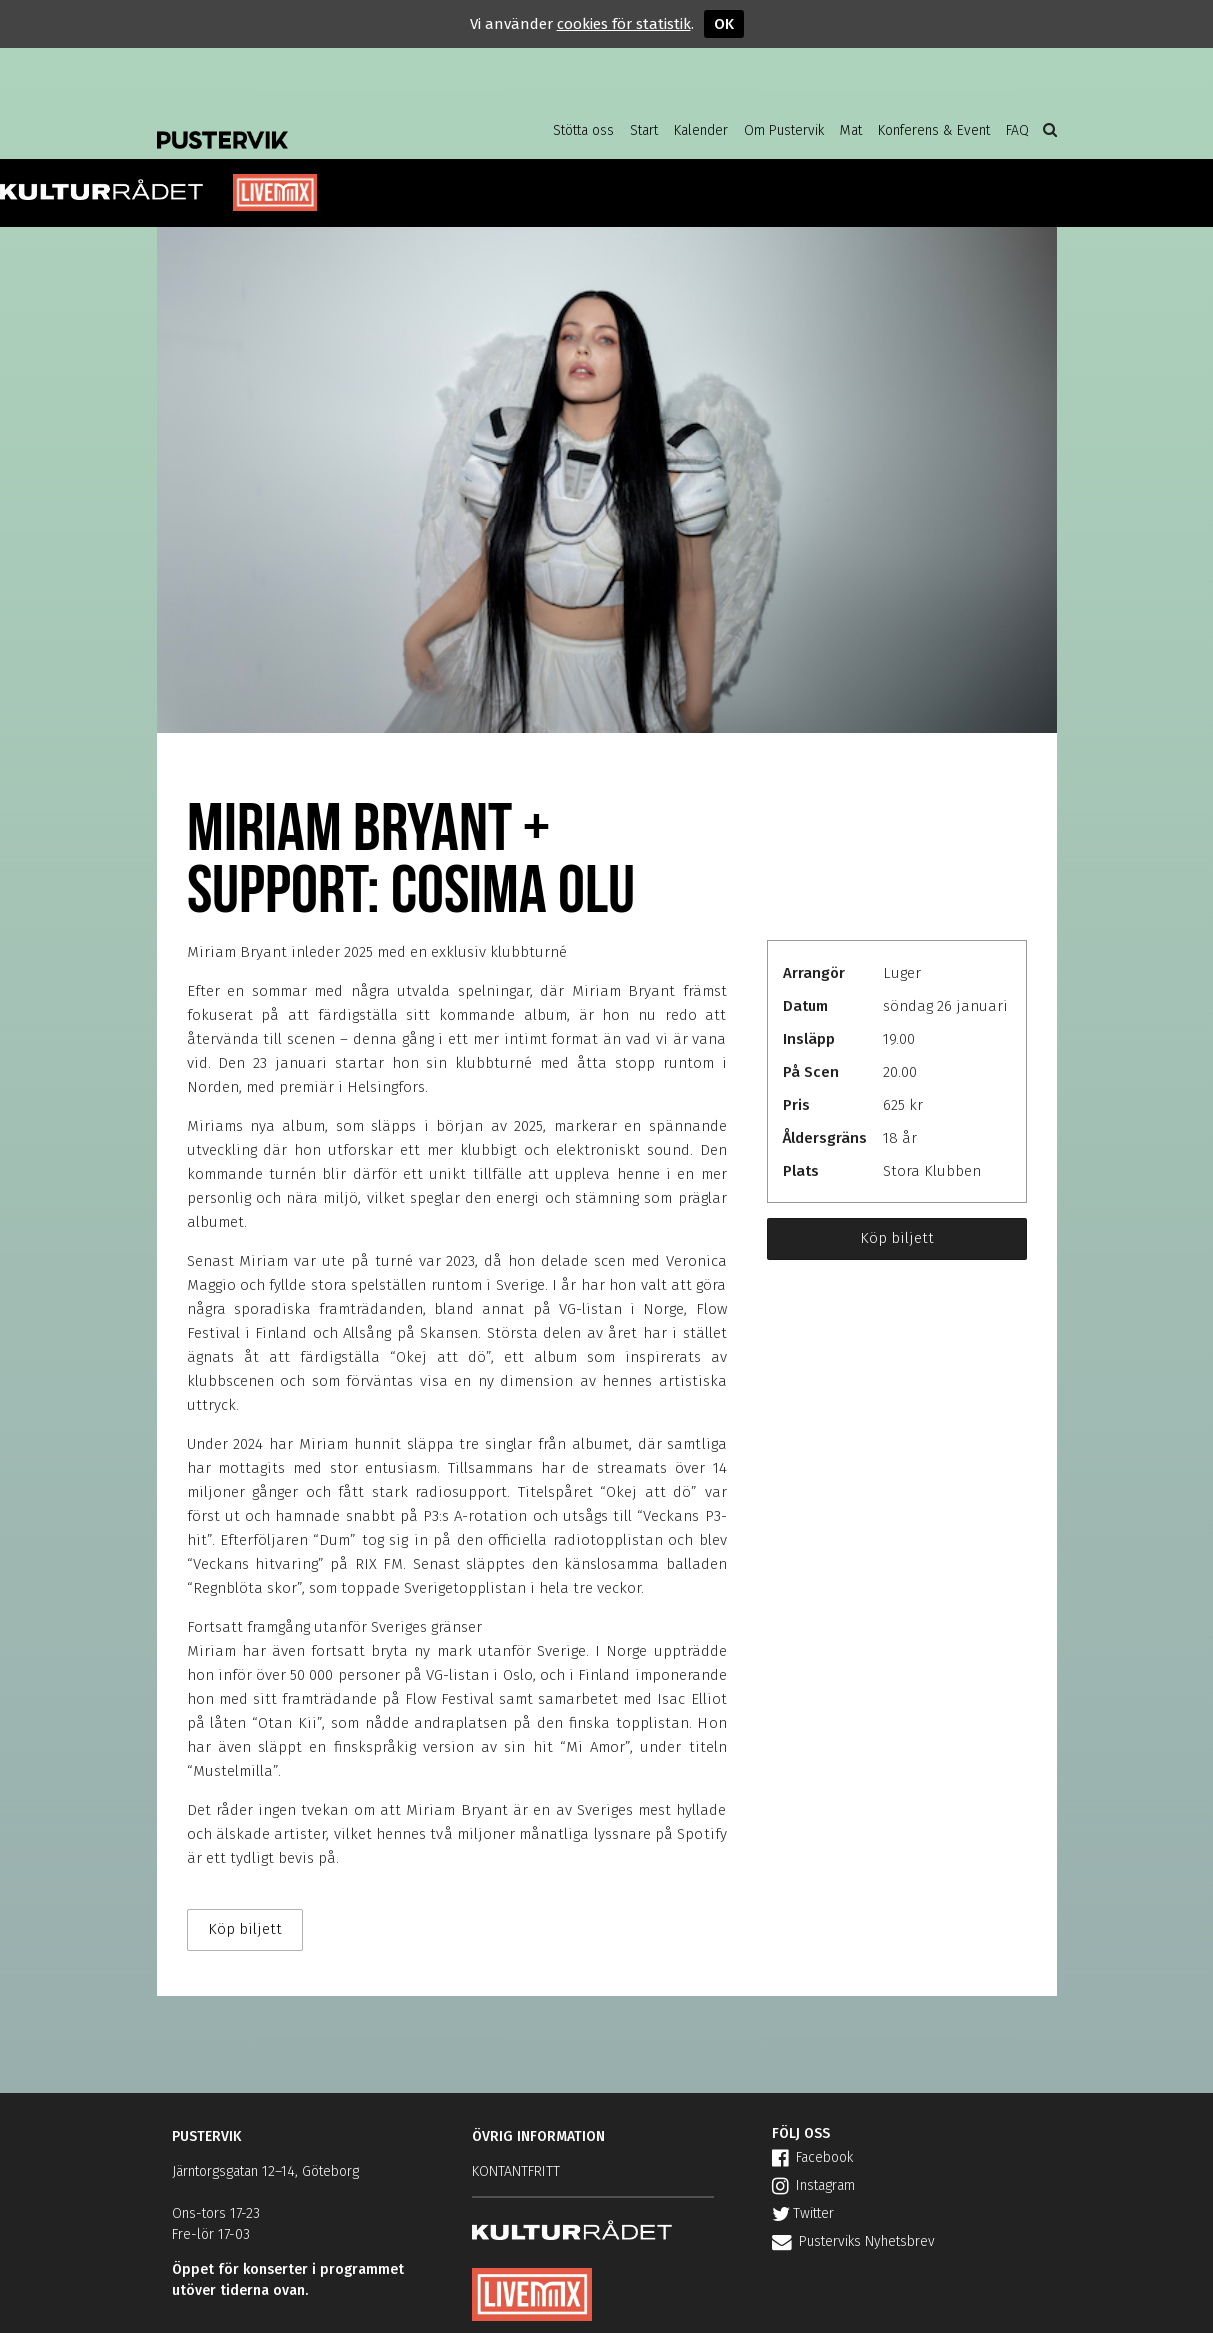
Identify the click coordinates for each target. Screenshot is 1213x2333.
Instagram (813, 2185)
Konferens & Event (934, 130)
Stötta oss (583, 130)
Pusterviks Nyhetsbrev (853, 2241)
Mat (851, 130)
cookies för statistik (624, 24)
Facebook (812, 2157)
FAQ (1017, 130)
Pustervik (317, 125)
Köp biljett (897, 1238)
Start (644, 130)
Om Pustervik (784, 130)
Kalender (701, 130)
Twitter (803, 2213)
